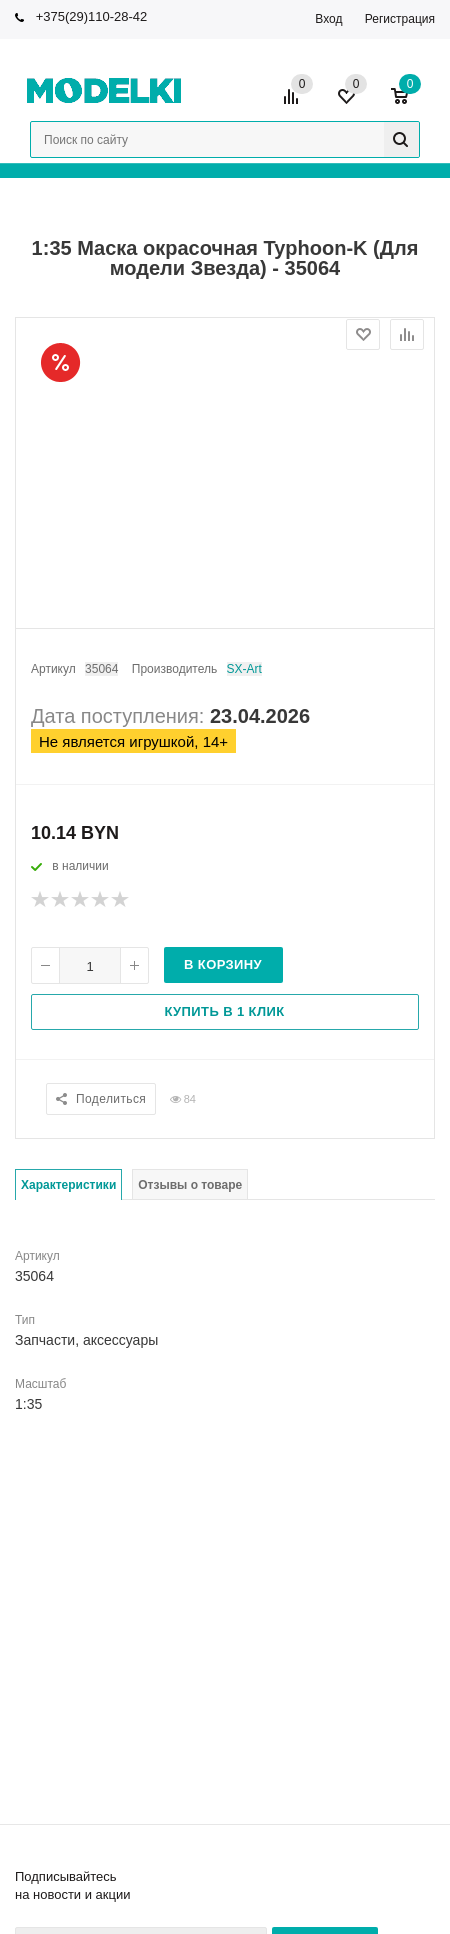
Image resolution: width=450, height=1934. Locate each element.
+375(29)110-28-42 (92, 16)
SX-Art (244, 669)
